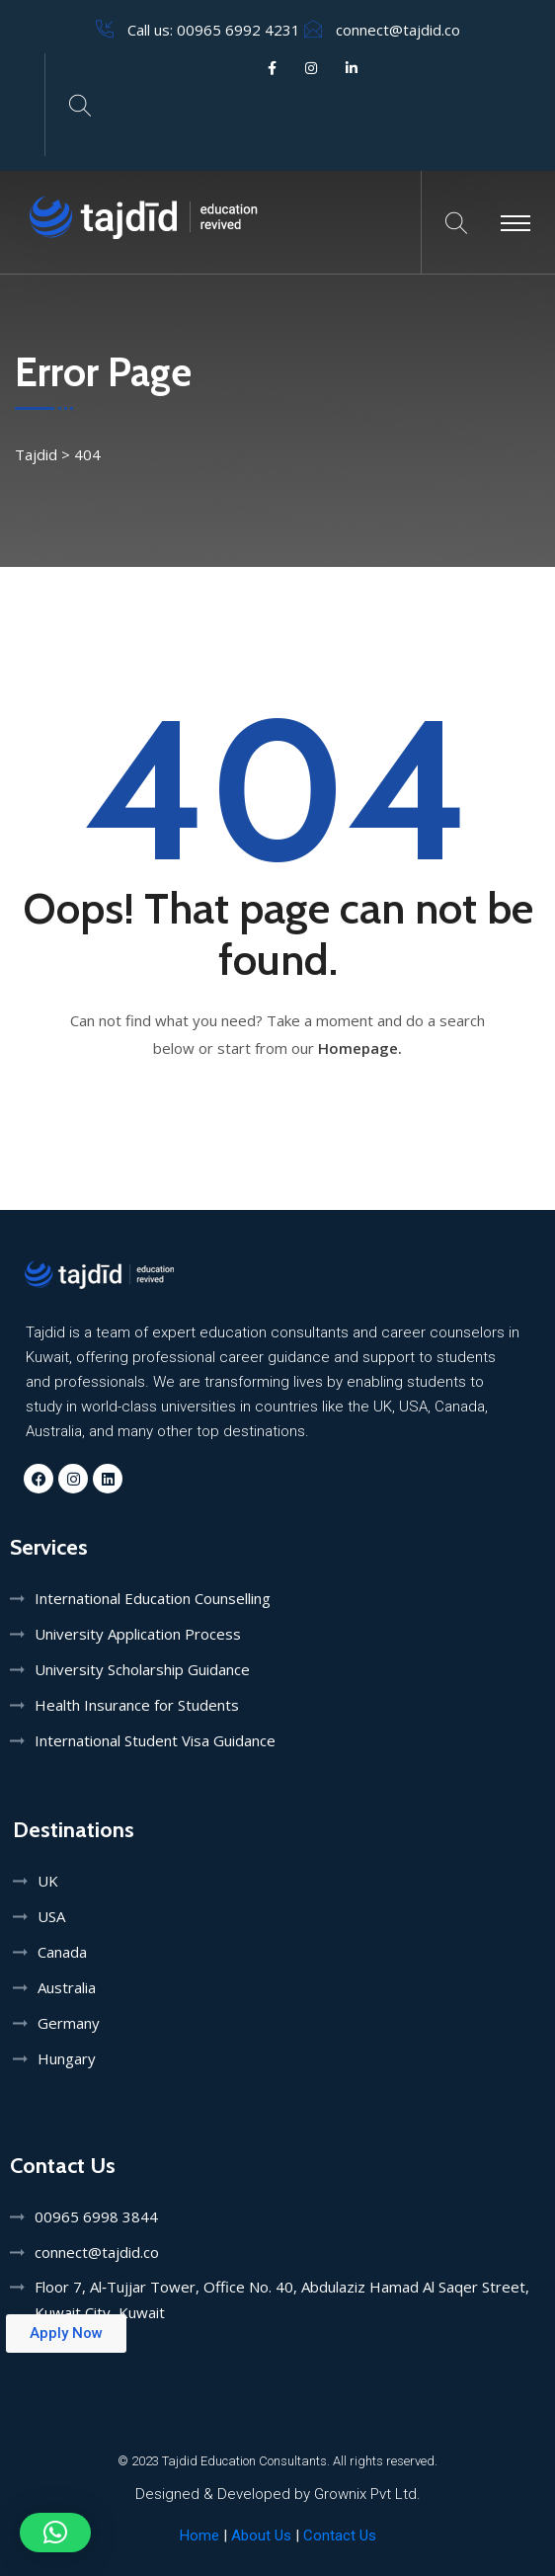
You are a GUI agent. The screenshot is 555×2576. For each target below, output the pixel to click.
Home (199, 2535)
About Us (263, 2535)
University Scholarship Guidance (142, 1669)
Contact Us (339, 2535)
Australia (67, 1987)
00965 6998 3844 (96, 2216)
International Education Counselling (153, 1598)
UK (48, 1881)
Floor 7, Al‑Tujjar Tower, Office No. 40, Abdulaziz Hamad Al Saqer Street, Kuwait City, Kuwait (282, 2299)
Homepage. (360, 1048)
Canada (62, 1952)
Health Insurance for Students (137, 1705)
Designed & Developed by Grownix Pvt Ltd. (278, 2494)
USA (51, 1916)
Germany (69, 2023)
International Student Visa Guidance (155, 1740)
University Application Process (138, 1634)
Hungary (67, 2058)
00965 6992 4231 (238, 30)
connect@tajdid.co (398, 30)
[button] (55, 2532)
